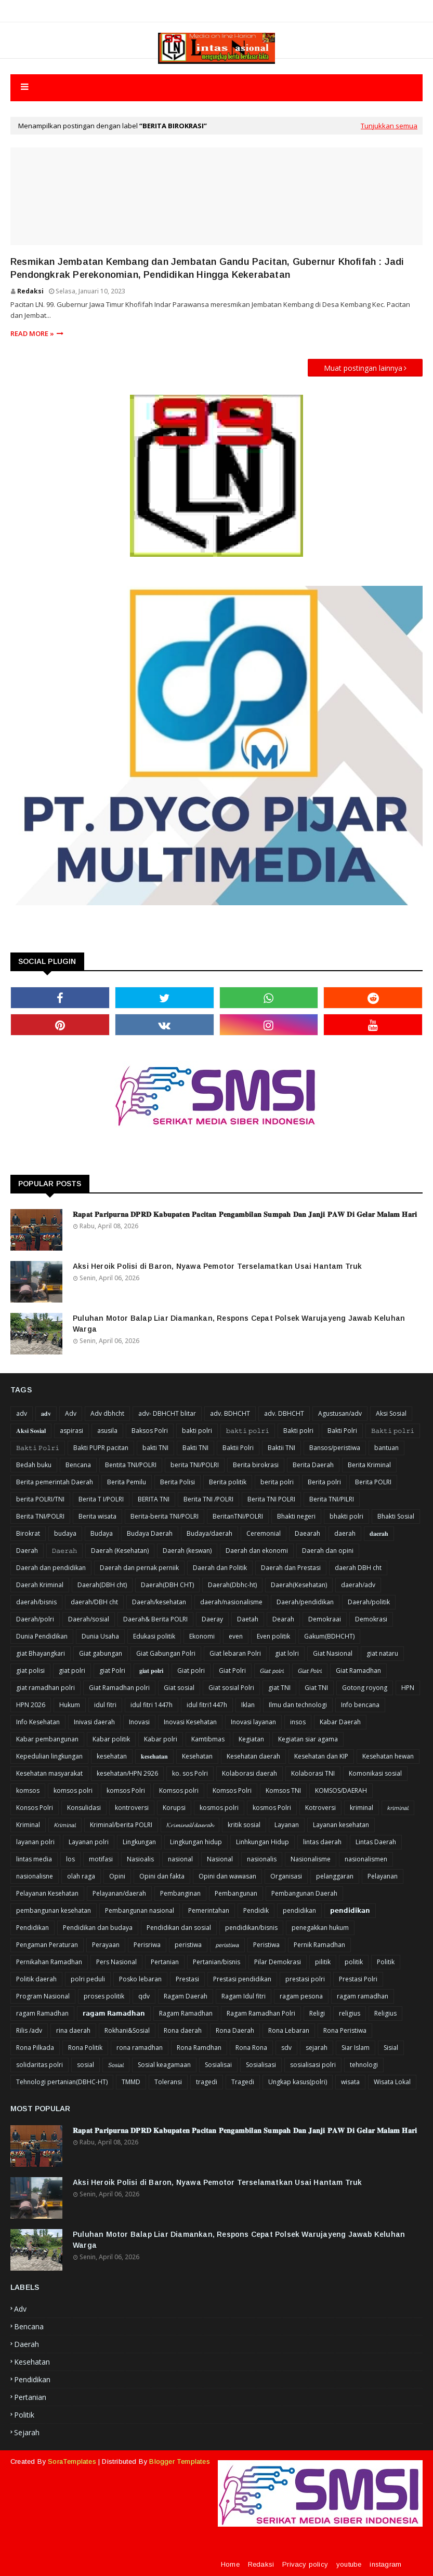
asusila (107, 1430)
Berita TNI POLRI (271, 1499)
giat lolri (287, 1653)
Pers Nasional (116, 1961)
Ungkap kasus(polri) (297, 2081)
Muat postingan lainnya (363, 368)
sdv (286, 2047)
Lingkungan (139, 1841)
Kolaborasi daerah (249, 1773)
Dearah (283, 1619)
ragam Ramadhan (42, 2013)
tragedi (206, 2081)
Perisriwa (147, 1944)
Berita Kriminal (369, 1464)
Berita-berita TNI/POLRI (164, 1516)
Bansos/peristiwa (334, 1447)
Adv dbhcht (107, 1413)
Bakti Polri (342, 1430)
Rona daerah (183, 2030)
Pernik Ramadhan (319, 1944)
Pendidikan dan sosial (179, 1927)
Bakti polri (298, 1430)
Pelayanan (383, 1876)
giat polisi (30, 1670)
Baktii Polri (238, 1447)
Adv (70, 1413)
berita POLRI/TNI (40, 1499)
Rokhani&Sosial (127, 2030)
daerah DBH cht (358, 1567)
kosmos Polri (272, 1807)
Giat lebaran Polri (235, 1653)
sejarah (316, 2047)
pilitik (323, 1961)
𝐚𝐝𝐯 (46, 1413)
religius (349, 2013)
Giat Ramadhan (358, 1670)
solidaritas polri (39, 2064)
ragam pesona (301, 1996)
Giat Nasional (332, 1653)
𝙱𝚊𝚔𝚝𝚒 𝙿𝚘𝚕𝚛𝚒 (37, 1447)
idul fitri (105, 1704)
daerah (345, 1533)
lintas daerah (322, 1841)
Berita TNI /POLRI (208, 1499)
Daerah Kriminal (39, 1584)
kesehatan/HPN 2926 (127, 1773)
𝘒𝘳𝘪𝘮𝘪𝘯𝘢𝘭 (65, 1824)
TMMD (131, 2081)
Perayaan (106, 1944)
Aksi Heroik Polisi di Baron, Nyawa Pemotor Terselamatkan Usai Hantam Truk (217, 1266)
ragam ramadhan (362, 1996)
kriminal (361, 1807)
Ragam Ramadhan (186, 2013)
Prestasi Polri (358, 1979)
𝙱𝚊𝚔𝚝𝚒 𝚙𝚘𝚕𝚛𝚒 (392, 1430)
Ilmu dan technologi (298, 1704)
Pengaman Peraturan (47, 1944)
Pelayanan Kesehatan (47, 1893)
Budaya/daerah (209, 1533)
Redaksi (30, 291)
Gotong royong (364, 1687)
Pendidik (256, 1910)
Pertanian (165, 1961)
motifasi (101, 1859)
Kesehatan (197, 1756)
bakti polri (197, 1430)
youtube (348, 2564)
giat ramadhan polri (45, 1687)
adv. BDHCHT (230, 1413)
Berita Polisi (177, 1482)
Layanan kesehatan (341, 1824)
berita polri (277, 1482)
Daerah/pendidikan (305, 1602)
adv (21, 1413)
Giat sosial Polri (231, 1687)
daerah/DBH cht (94, 1602)
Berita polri (324, 1482)
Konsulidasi (84, 1807)
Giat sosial (179, 1687)
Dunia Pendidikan (42, 1636)
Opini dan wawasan (227, 1876)
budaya (65, 1533)
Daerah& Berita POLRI (155, 1619)
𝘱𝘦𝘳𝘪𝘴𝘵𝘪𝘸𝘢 (227, 1944)
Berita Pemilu (126, 1482)
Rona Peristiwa (344, 2030)
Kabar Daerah (340, 1722)
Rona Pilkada (35, 2047)
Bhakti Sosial (395, 1516)
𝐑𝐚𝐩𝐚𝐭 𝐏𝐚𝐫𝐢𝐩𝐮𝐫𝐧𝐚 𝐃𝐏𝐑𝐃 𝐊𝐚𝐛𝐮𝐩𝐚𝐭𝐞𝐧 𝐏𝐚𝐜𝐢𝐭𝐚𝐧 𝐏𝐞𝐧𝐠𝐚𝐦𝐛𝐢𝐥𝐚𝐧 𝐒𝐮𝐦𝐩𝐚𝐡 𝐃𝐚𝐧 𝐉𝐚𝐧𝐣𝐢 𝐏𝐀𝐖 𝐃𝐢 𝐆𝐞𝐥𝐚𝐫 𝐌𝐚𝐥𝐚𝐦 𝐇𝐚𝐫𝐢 (245, 1214)
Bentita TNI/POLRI (130, 1464)
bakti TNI (155, 1447)
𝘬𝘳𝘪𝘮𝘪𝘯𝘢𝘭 (398, 1807)
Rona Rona (251, 2047)
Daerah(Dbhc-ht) (232, 1584)
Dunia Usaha (100, 1636)
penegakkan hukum (320, 1927)
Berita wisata (97, 1516)
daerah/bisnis (36, 1602)
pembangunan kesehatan (53, 1910)
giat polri (72, 1670)
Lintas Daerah (376, 1841)
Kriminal (28, 1824)
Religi (317, 2013)
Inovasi (139, 1722)
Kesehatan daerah (253, 1756)
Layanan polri (89, 1841)
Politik (386, 1961)
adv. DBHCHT (284, 1413)
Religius (385, 2013)
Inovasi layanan (253, 1722)
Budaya (101, 1533)
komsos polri (73, 1790)
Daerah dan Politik (220, 1567)
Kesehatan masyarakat (49, 1773)
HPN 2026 (30, 1704)
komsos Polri (126, 1790)
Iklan (248, 1704)
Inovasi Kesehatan (190, 1722)
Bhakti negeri (296, 1516)
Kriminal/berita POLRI (121, 1824)
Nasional (220, 1859)
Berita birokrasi (256, 1464)
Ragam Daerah (185, 1996)
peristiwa (188, 1944)
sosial (85, 2064)
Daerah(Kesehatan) (299, 1584)
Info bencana (360, 1704)
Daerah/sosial (88, 1619)
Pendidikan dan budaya (98, 1927)
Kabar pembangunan (47, 1739)
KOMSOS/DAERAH (341, 1790)
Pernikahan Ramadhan (49, 1961)
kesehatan (112, 1756)
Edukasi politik (154, 1636)
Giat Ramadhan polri (119, 1687)
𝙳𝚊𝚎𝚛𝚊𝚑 (64, 1550)
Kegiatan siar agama (308, 1739)
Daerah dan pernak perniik (139, 1567)
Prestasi (187, 1979)
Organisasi (286, 1876)
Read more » (32, 333)
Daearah (307, 1533)
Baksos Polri (150, 1430)
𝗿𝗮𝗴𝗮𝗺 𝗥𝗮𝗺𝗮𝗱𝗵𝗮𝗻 (114, 2013)
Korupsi (174, 1807)
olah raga (81, 1876)
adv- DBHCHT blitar (167, 1413)
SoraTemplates (72, 2461)
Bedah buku (33, 1464)
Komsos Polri (232, 1790)
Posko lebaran (140, 1979)
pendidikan (299, 1910)
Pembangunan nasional (139, 1910)
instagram (385, 2564)
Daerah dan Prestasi (291, 1567)
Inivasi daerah (94, 1722)
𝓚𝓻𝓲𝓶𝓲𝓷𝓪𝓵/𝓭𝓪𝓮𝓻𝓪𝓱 (190, 1824)
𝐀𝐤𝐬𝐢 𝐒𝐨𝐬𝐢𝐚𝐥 (31, 1430)
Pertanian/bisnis (216, 1961)
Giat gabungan (100, 1653)
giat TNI (279, 1687)
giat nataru (382, 1653)
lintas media (34, 1859)
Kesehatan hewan (388, 1756)
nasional (180, 1859)
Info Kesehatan (38, 1722)
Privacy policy (305, 2564)
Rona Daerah (235, 2030)
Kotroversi (320, 1807)
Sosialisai (218, 2064)
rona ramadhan (139, 2047)
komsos (28, 1790)
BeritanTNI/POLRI (238, 1516)
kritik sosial (244, 1824)
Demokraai (324, 1619)
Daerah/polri (35, 1619)
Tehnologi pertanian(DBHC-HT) (62, 2081)
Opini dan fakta (162, 1876)
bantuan (386, 1447)
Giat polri (191, 1670)
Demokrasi (371, 1619)
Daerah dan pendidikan (51, 1567)
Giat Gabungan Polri (165, 1653)
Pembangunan (236, 1893)
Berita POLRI (373, 1482)
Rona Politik (85, 2047)
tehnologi (364, 2064)
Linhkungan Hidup (262, 1841)
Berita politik (227, 1482)
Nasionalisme (311, 1859)
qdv (144, 1996)
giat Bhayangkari (40, 1653)
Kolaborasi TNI (313, 1773)
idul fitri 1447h (151, 1704)
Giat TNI (316, 1687)
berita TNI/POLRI (194, 1464)
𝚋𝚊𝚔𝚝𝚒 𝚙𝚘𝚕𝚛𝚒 (247, 1430)
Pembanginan (180, 1893)
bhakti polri (346, 1516)
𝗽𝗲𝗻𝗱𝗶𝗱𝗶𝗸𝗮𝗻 (350, 1910)
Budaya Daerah (150, 1533)
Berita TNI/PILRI (331, 1499)
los (70, 1859)
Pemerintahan (208, 1910)
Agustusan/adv (340, 1413)
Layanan (286, 1824)
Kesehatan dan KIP (321, 1756)
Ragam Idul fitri (243, 1996)
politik (354, 1961)
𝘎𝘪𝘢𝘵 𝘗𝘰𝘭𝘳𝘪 (310, 1670)
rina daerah (73, 2030)
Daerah (27, 1550)
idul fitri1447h (207, 1704)
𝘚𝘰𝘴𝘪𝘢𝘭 (116, 2064)
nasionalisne (34, 1876)
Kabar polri (160, 1739)
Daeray (212, 1619)
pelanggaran (334, 1876)
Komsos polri (179, 1790)
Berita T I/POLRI (101, 1499)
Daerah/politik (369, 1602)
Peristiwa (266, 1944)
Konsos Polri (34, 1807)
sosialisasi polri (313, 2064)
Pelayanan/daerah (119, 1893)
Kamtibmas (208, 1739)
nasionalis (262, 1859)
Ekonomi (202, 1636)
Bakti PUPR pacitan (100, 1447)
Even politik (273, 1636)
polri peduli (88, 1979)
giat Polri (112, 1670)
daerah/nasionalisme (231, 1602)
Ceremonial (263, 1533)
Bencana (78, 1464)
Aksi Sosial (391, 1413)
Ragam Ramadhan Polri (261, 2013)
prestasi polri (305, 1979)
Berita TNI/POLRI (40, 1516)
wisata (350, 2081)
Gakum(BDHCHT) (329, 1636)
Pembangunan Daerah (304, 1893)
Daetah (247, 1619)
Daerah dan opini (327, 1550)
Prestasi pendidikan (242, 1979)
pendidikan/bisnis (251, 1927)
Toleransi (168, 2081)
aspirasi (71, 1430)
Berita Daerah (313, 1464)
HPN (407, 1687)
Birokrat (28, 1533)
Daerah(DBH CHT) (167, 1584)
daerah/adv (358, 1584)
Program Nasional (43, 1996)
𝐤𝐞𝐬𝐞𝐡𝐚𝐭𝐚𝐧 (154, 1756)
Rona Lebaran (288, 2030)
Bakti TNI (195, 1447)
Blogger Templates (179, 2461)
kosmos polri (219, 1807)
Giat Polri (232, 1670)
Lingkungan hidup (196, 1841)
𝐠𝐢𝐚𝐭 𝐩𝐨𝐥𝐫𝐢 (151, 1670)
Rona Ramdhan (199, 2047)
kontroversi (132, 1807)
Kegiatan (251, 1739)
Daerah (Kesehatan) (120, 1550)
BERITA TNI (153, 1499)
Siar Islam (356, 2047)
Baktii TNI (281, 1447)
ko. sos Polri (190, 1773)
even (236, 1636)
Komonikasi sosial (375, 1773)
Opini (117, 1876)
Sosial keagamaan (164, 2064)
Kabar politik (111, 1739)
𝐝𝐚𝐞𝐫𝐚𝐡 (379, 1533)
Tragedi (242, 2081)
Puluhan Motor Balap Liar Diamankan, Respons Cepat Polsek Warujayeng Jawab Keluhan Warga (239, 1323)
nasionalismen (366, 1859)
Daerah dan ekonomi (257, 1550)
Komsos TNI (283, 1790)
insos (298, 1722)
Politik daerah (36, 1979)
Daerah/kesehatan (159, 1602)
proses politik (104, 1996)
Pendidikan (32, 1927)
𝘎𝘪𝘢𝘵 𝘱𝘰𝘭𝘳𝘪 (272, 1670)
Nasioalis (140, 1859)
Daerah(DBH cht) (102, 1584)
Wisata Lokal (392, 2081)
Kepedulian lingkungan (49, 1756)
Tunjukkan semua (389, 125)
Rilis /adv (29, 2030)
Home (230, 2564)
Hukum (69, 1704)
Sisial (391, 2047)
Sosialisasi (261, 2064)
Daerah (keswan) (187, 1550)
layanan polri (35, 1841)
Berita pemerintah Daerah (54, 1482)
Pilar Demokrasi (277, 1961)
